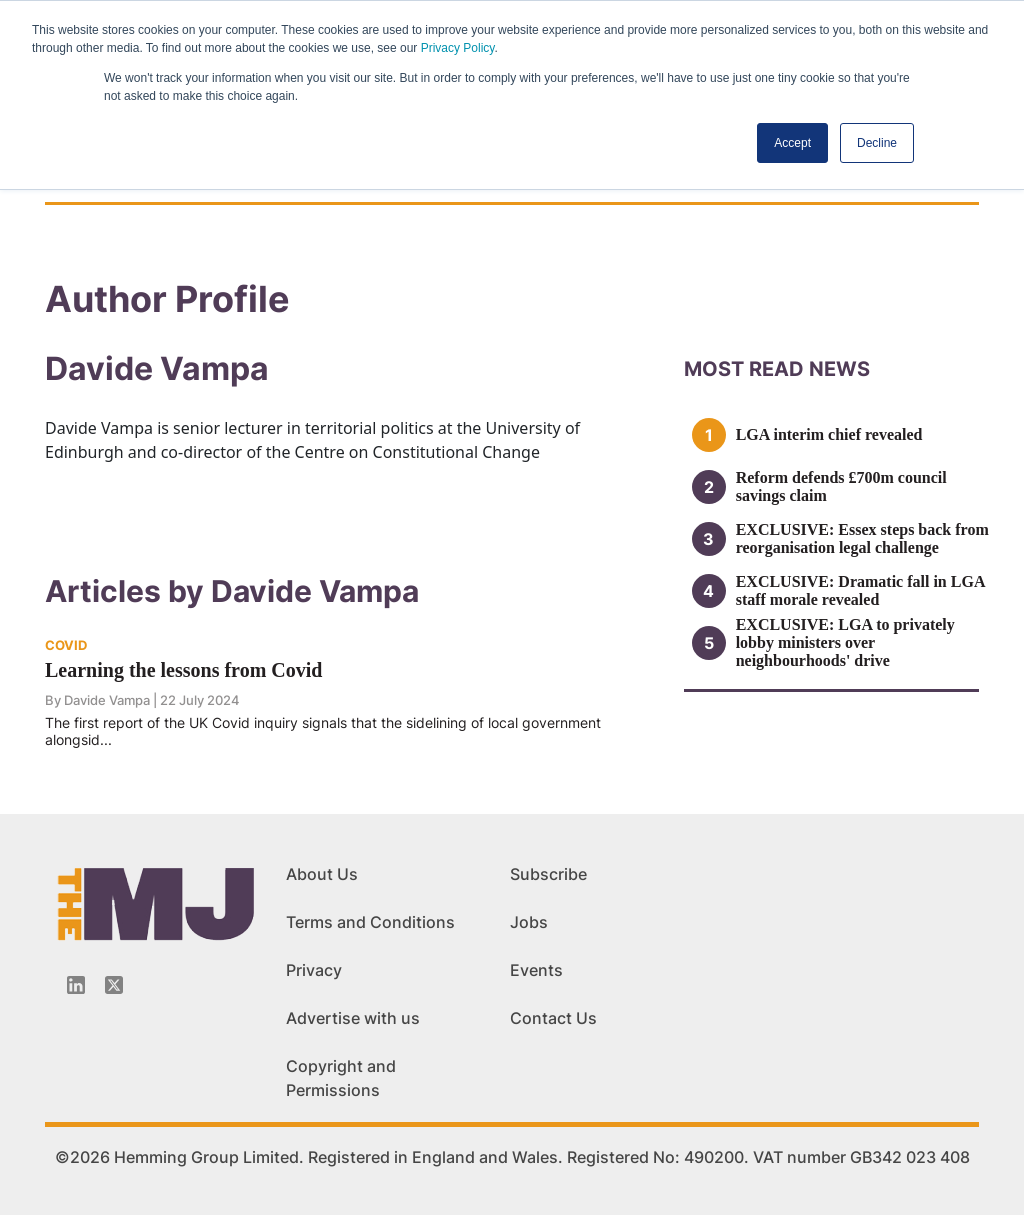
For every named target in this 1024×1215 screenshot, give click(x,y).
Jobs (529, 922)
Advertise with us (353, 1018)
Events (536, 970)
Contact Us (553, 1018)
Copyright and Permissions (341, 1078)
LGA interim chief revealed (829, 434)
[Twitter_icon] (114, 985)
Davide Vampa (107, 700)
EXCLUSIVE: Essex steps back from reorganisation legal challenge (862, 538)
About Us (322, 874)
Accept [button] (792, 143)
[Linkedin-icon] (76, 985)
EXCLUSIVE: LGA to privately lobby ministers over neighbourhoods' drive (845, 642)
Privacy (314, 970)
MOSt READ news (777, 369)
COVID (66, 645)
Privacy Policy (458, 48)
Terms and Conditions (370, 922)
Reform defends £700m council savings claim (841, 486)
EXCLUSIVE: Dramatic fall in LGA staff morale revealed (860, 590)
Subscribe (548, 874)
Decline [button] (877, 143)
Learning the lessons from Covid (183, 670)
